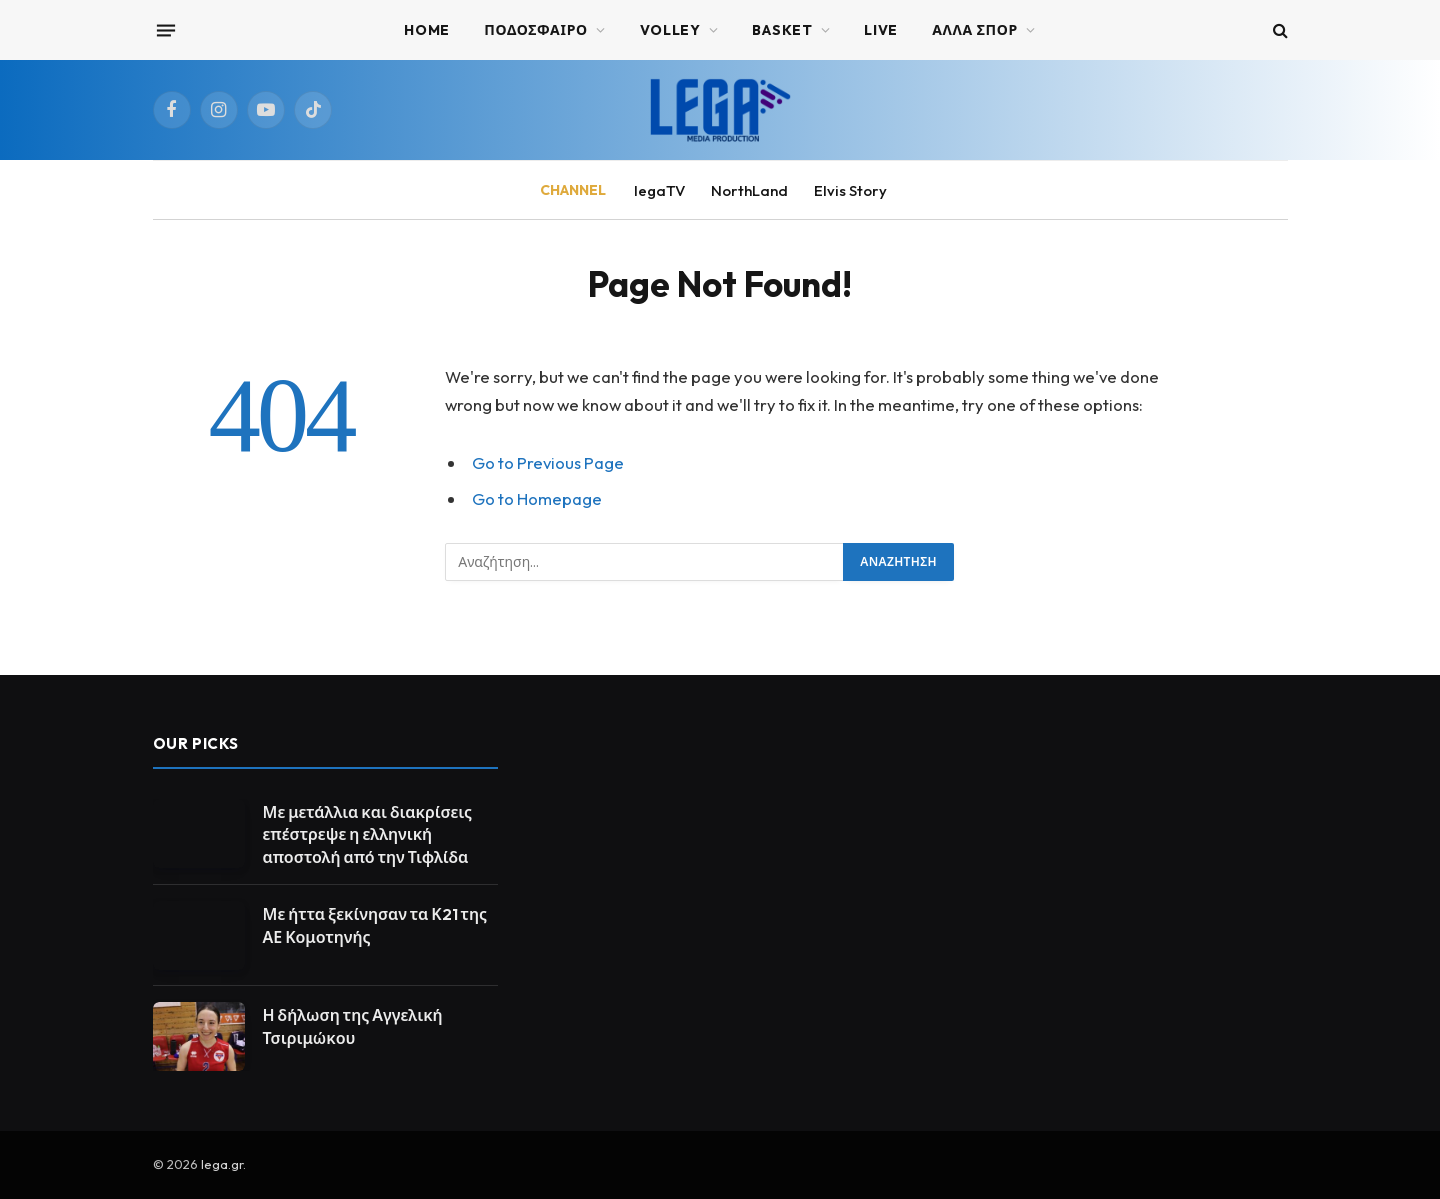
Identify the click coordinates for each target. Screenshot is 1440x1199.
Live (881, 30)
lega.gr (222, 1164)
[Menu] (165, 30)
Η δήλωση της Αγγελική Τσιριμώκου (353, 1026)
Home (427, 30)
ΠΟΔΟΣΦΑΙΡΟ (536, 30)
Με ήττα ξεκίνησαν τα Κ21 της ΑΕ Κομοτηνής (375, 925)
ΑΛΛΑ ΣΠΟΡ (975, 30)
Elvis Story (850, 190)
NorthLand (749, 190)
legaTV (659, 190)
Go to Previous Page (548, 462)
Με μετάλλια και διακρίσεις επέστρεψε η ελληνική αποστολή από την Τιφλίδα (367, 835)
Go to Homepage (537, 498)
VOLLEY (670, 30)
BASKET (782, 30)
